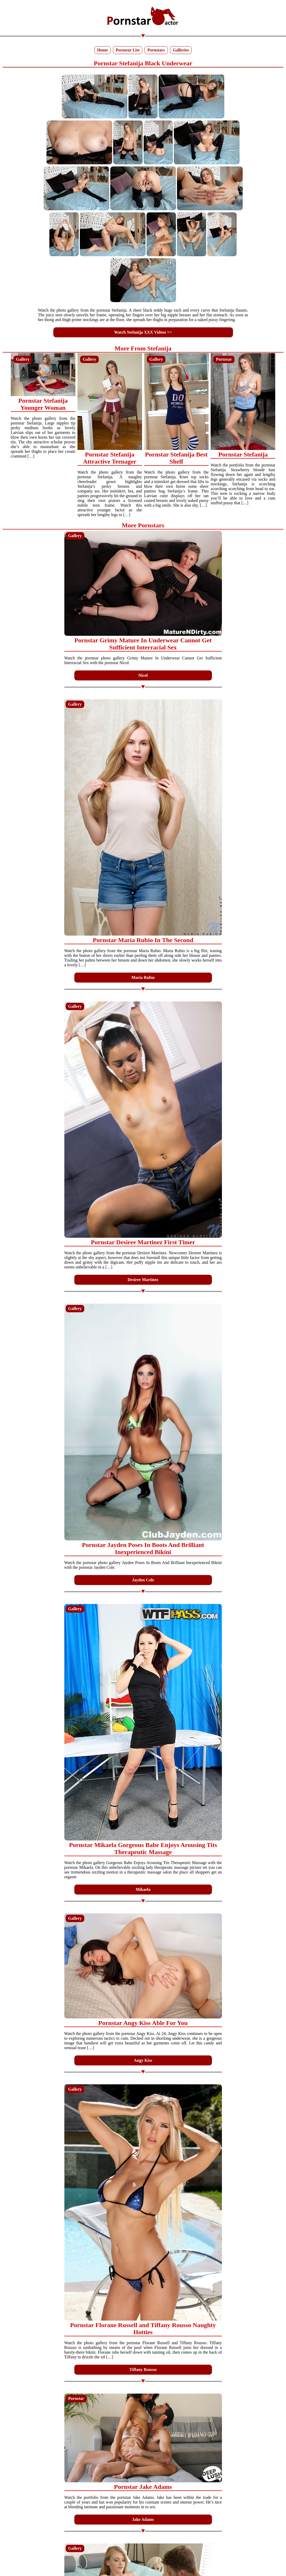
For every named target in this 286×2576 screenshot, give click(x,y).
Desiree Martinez (143, 1279)
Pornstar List (128, 50)
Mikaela (143, 1889)
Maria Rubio (142, 977)
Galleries (181, 50)
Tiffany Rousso (143, 2369)
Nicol (143, 675)
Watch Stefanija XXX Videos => (143, 332)
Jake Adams (143, 2519)
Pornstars (156, 50)
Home (102, 50)
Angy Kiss (143, 2060)
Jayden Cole (143, 1580)
